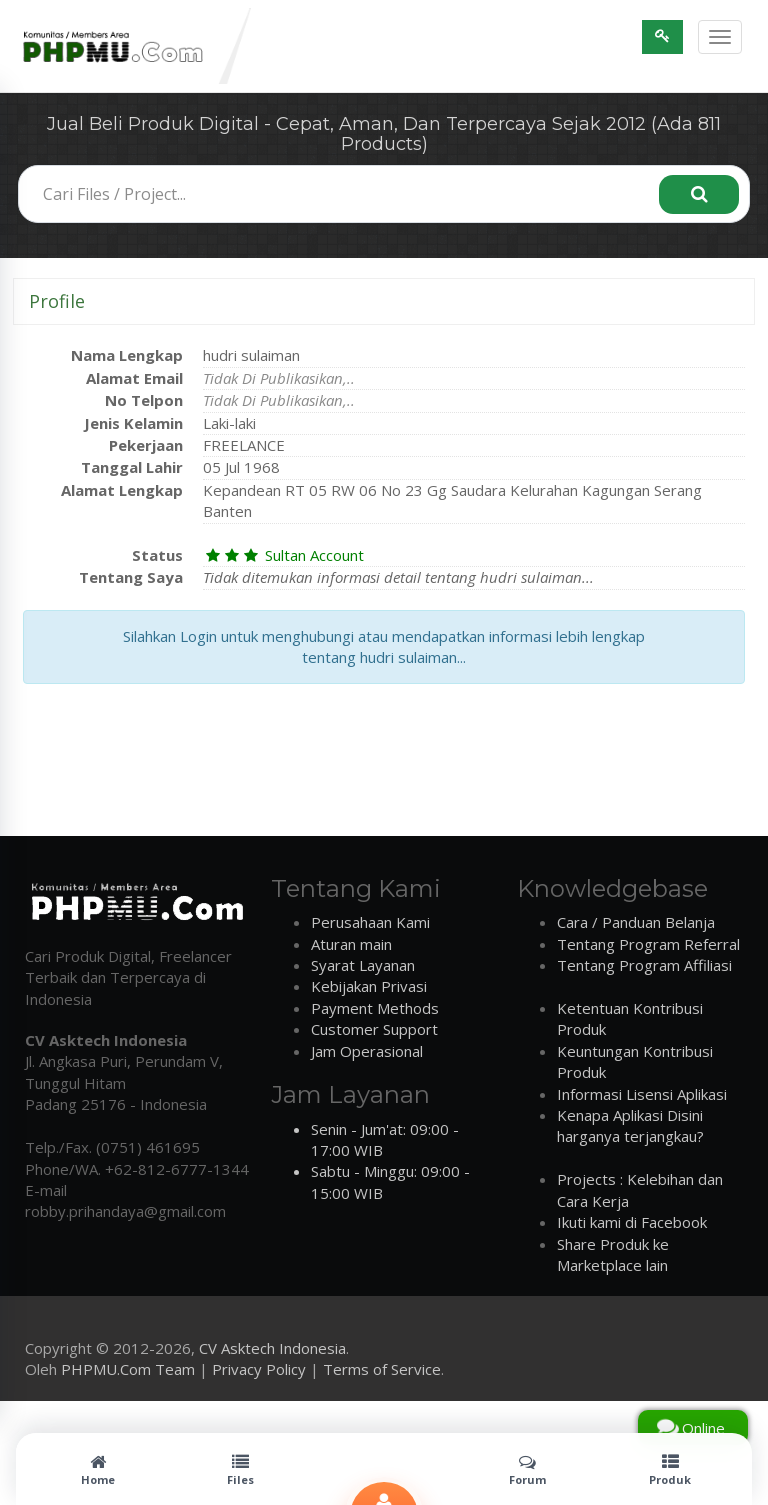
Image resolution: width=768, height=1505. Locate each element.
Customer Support (374, 1029)
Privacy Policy (259, 1369)
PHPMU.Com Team (128, 1369)
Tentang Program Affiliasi (644, 965)
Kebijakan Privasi (369, 986)
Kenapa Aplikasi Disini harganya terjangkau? (630, 1125)
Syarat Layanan (363, 965)
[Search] (699, 194)
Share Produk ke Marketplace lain (613, 1254)
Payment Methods (375, 1008)
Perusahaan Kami (370, 922)
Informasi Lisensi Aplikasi (642, 1094)
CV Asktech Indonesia (272, 1348)
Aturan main (351, 944)
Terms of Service (382, 1369)
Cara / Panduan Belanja (636, 922)
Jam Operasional (367, 1051)
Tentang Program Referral (648, 944)
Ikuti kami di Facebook (632, 1222)
